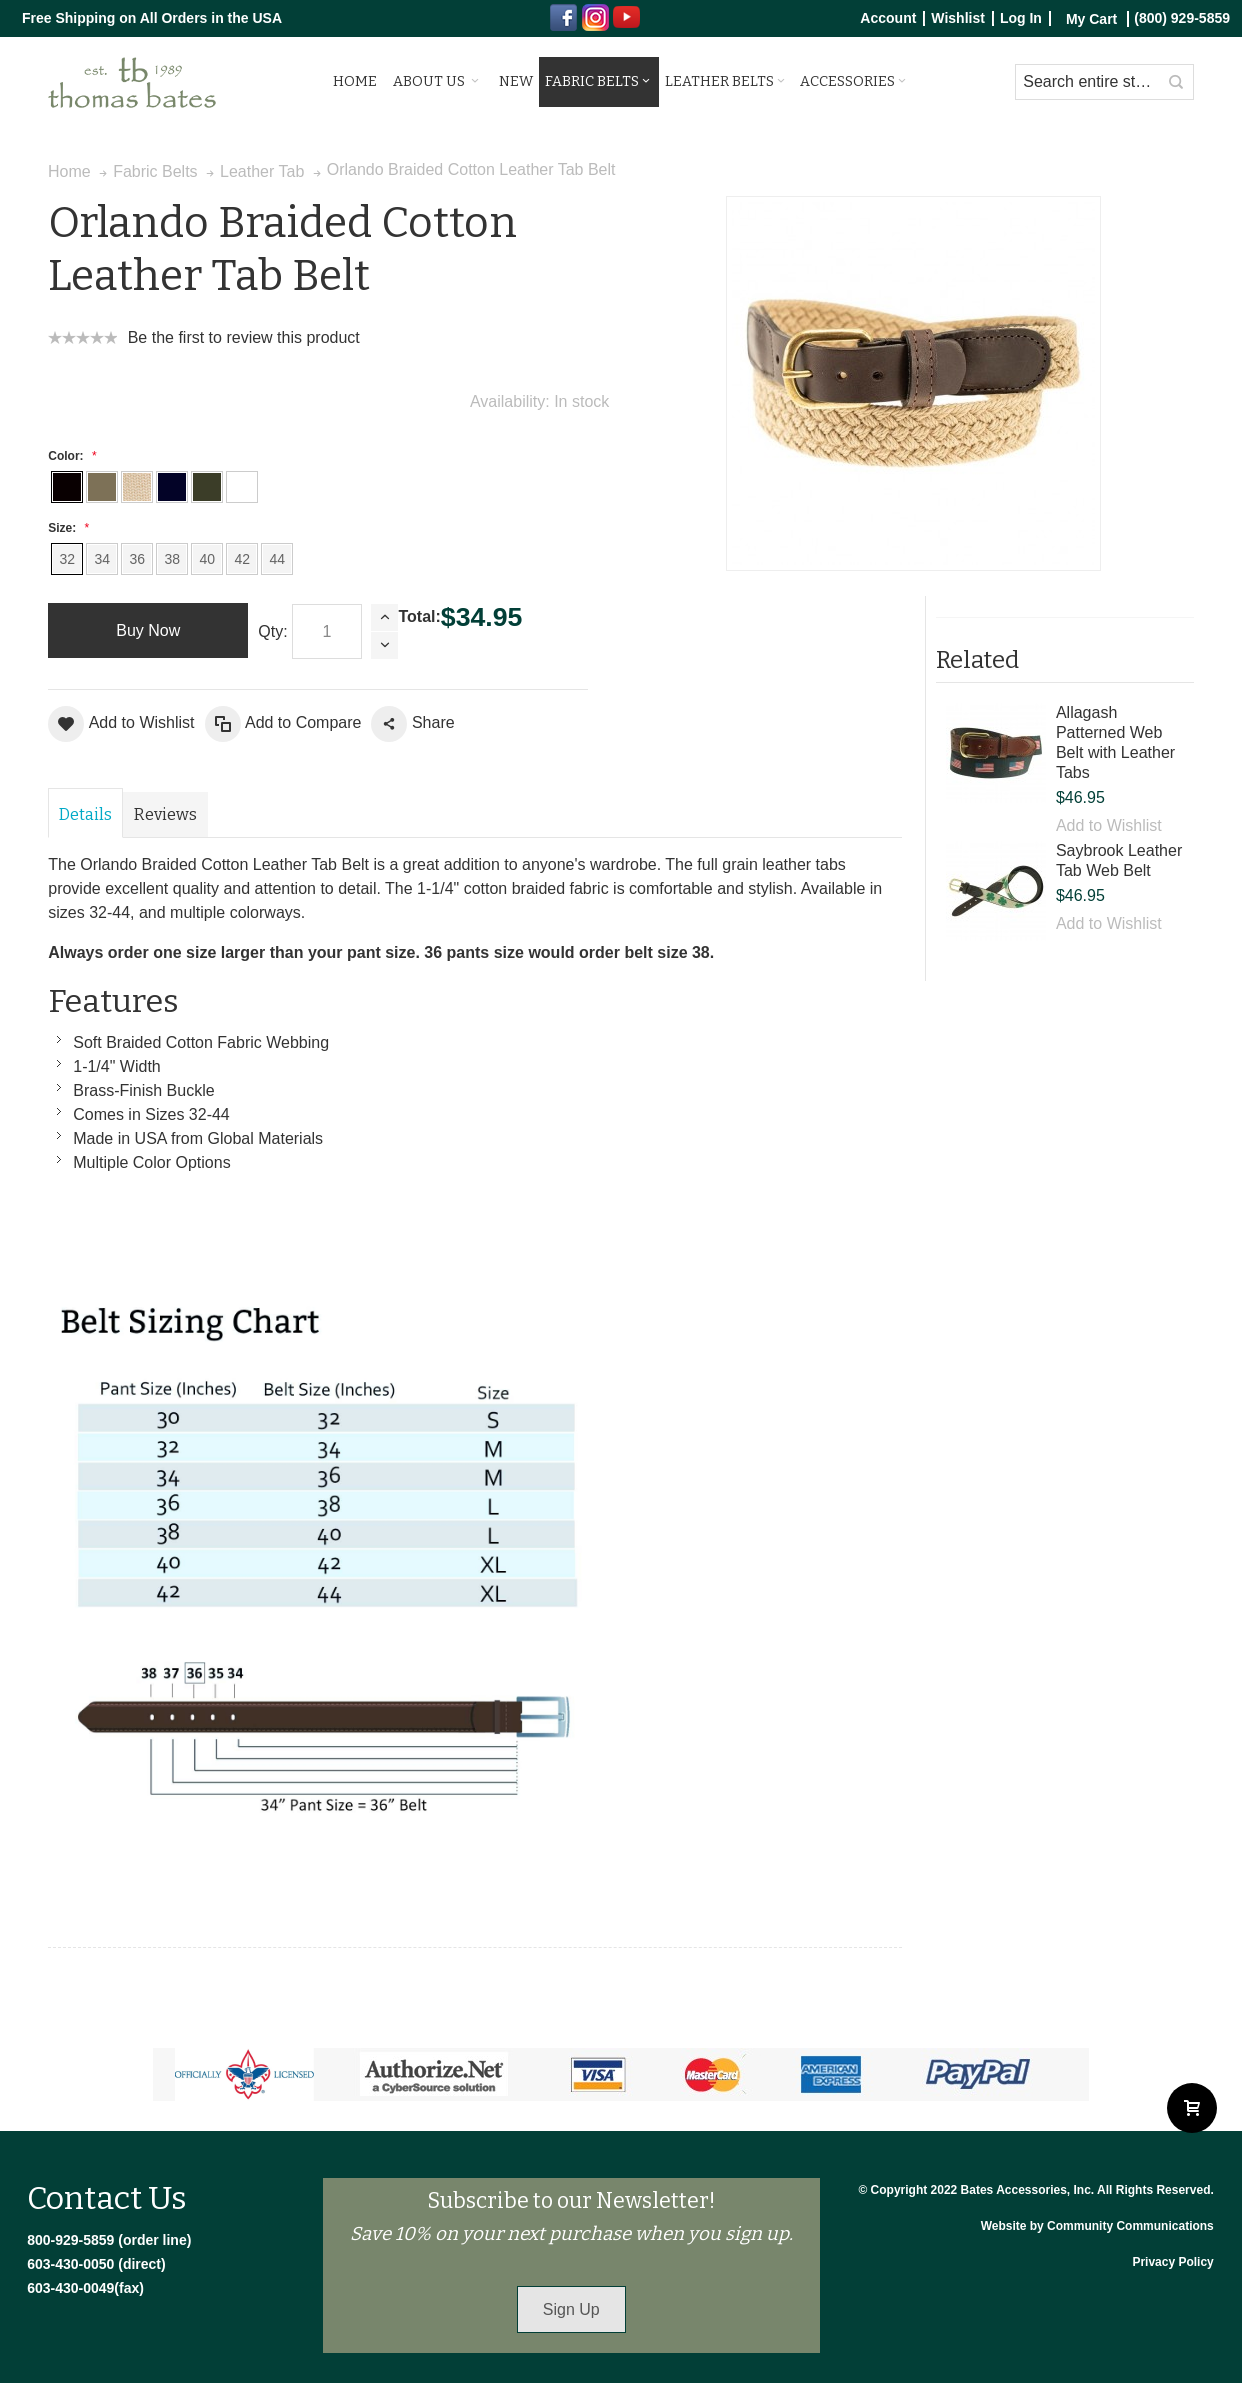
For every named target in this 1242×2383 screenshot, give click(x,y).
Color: (70, 456)
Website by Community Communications (1097, 2226)
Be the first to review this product (244, 337)
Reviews (165, 814)
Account (888, 18)
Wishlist (958, 18)
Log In (1021, 18)
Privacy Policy (1172, 2262)
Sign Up (571, 2309)
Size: (66, 528)
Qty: (272, 631)
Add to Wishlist (1109, 825)
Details (85, 814)
